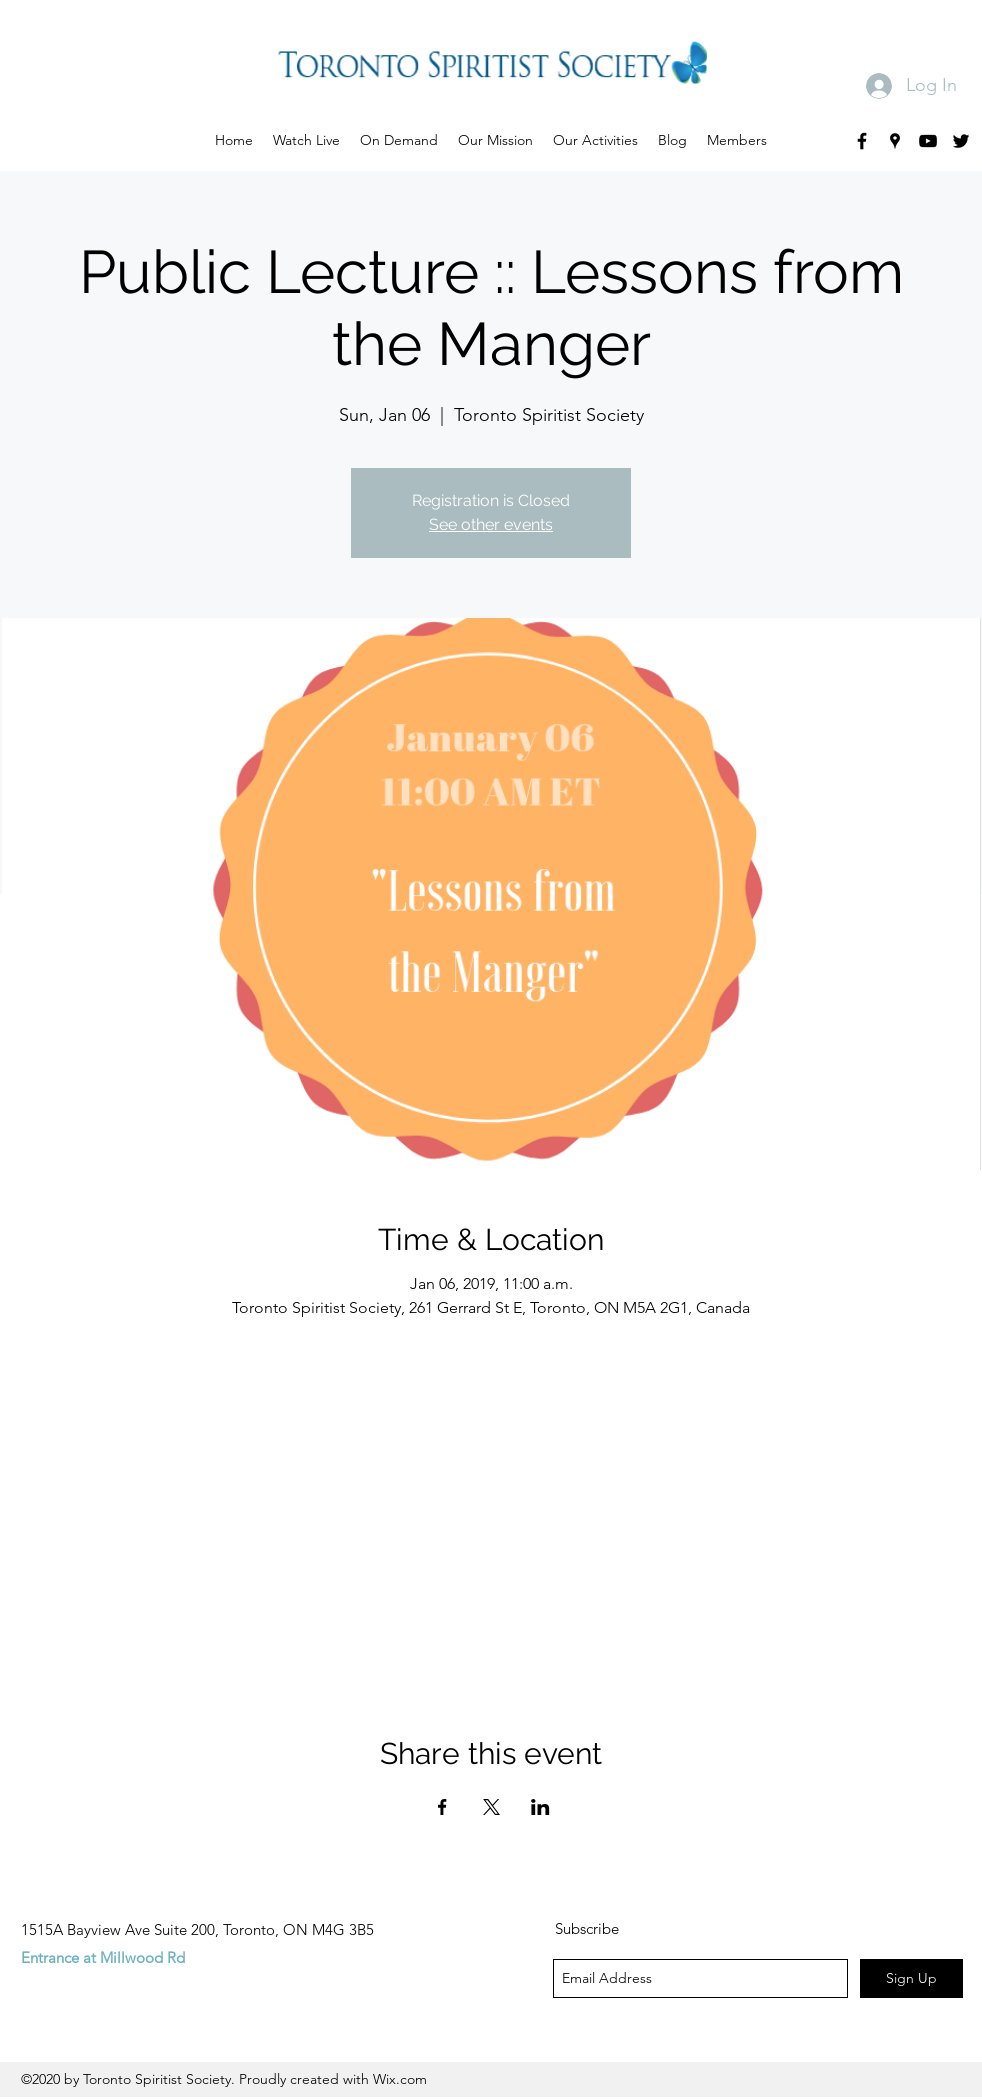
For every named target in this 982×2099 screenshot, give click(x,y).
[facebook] (862, 141)
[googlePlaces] (895, 141)
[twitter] (961, 141)
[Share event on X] (491, 1807)
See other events (491, 524)
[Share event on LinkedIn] (540, 1807)
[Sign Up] (911, 1978)
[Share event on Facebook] (442, 1807)
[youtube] (928, 141)
